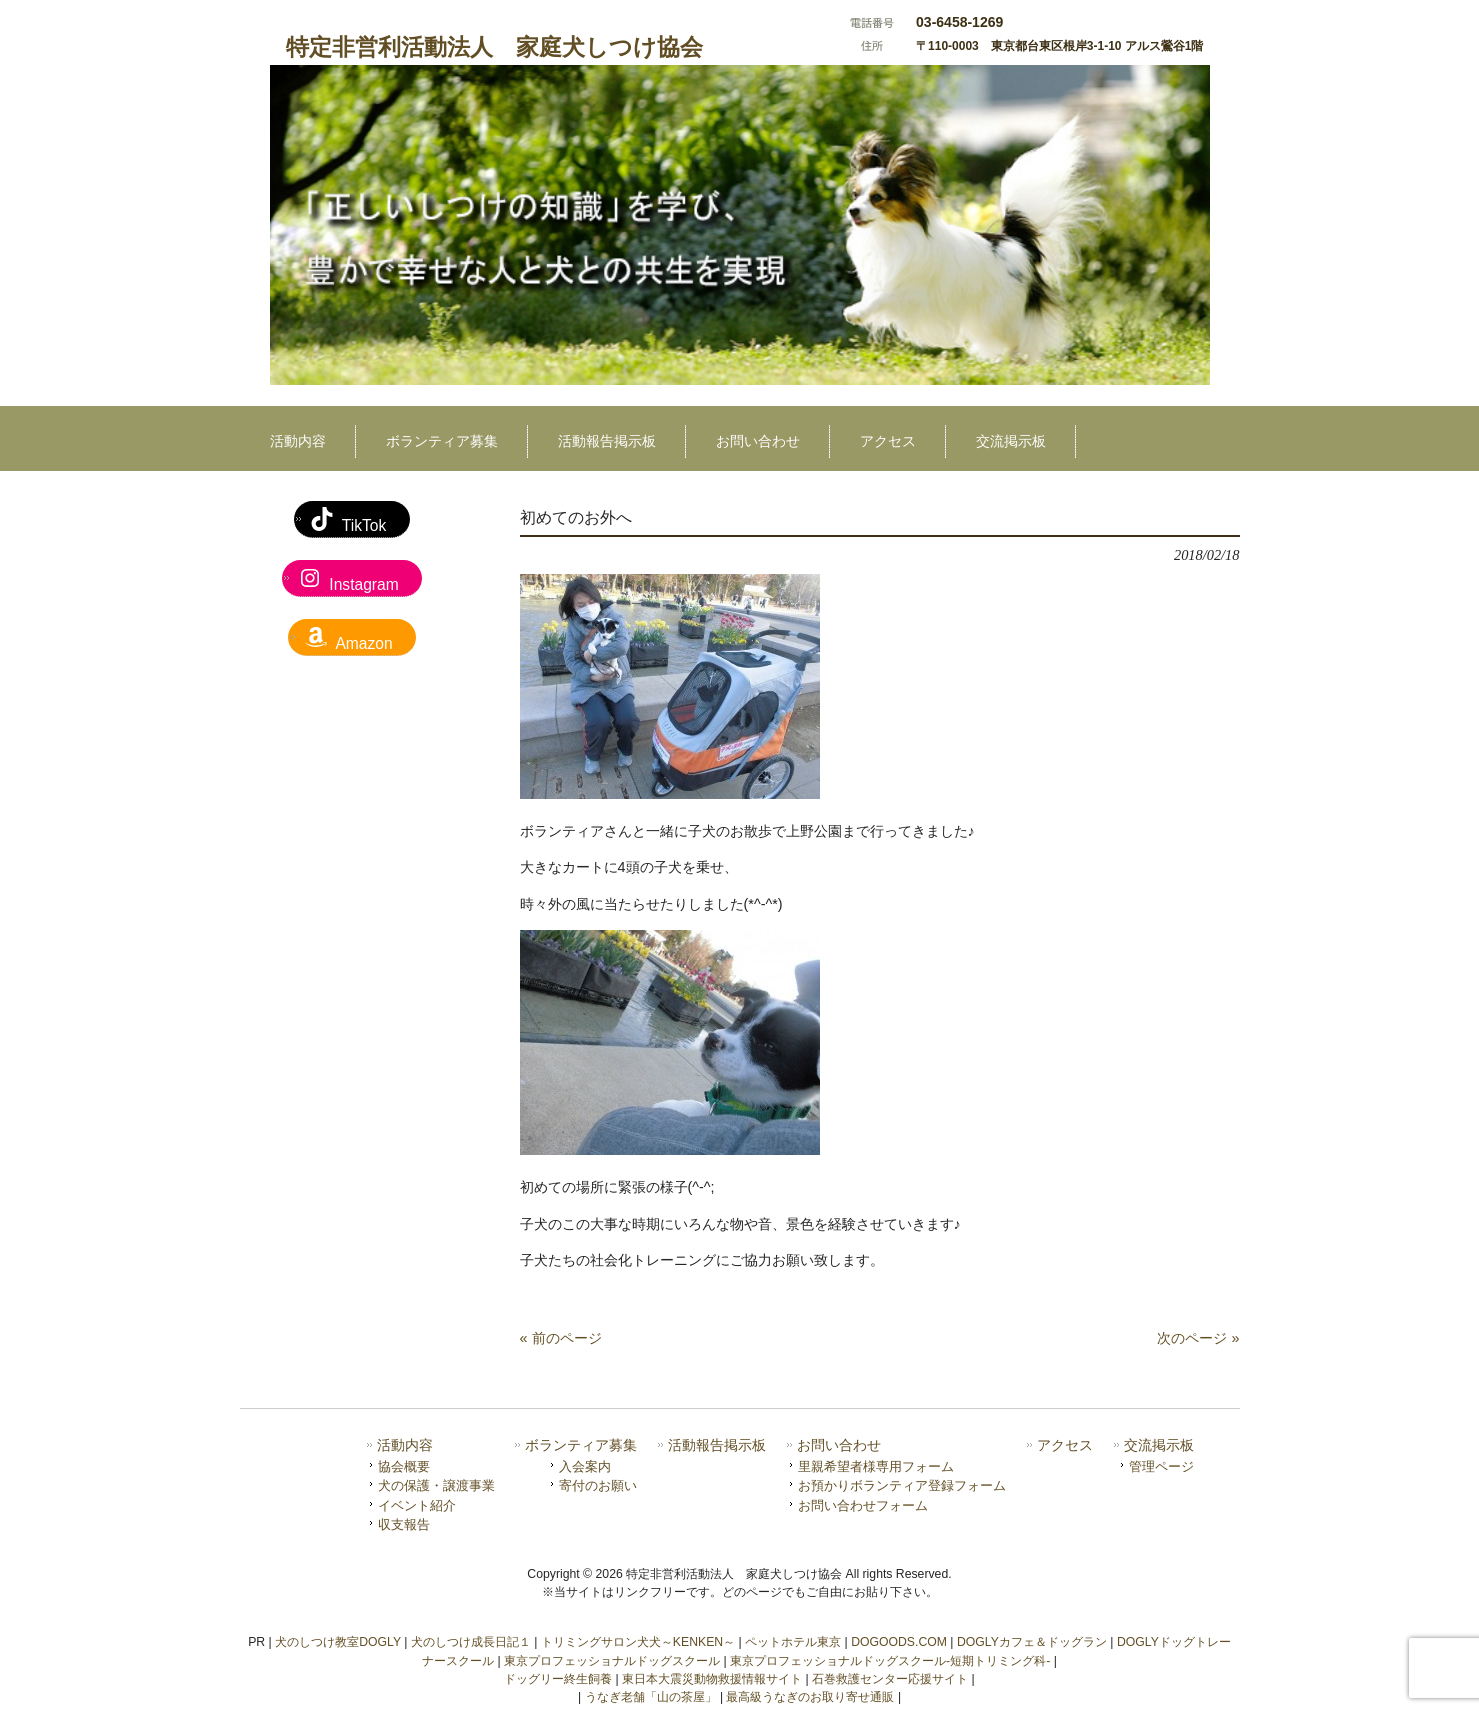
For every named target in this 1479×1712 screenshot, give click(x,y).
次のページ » (1198, 1338)
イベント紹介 (417, 1505)
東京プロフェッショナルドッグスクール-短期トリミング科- (890, 1661)
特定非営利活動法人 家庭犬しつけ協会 (494, 47)
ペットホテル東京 (793, 1642)
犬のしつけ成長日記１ (471, 1642)
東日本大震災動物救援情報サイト (712, 1679)
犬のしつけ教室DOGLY (338, 1642)
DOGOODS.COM (899, 1642)
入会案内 (585, 1466)
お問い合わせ (839, 1445)
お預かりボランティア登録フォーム (902, 1485)
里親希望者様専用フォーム (876, 1466)
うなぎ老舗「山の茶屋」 (651, 1697)
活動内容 (405, 1445)
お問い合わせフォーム (863, 1505)
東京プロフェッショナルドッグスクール (612, 1661)
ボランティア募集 (581, 1445)
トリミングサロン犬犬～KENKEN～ (638, 1642)
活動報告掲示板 (717, 1445)
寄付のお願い (598, 1485)
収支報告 (404, 1524)
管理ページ (1161, 1466)
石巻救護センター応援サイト (890, 1679)
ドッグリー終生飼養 (558, 1679)
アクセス (1065, 1445)
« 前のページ (561, 1338)
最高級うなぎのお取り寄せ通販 (810, 1697)
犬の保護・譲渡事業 (436, 1485)
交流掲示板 (1159, 1445)
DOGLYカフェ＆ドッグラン (1032, 1642)
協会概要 (404, 1466)
